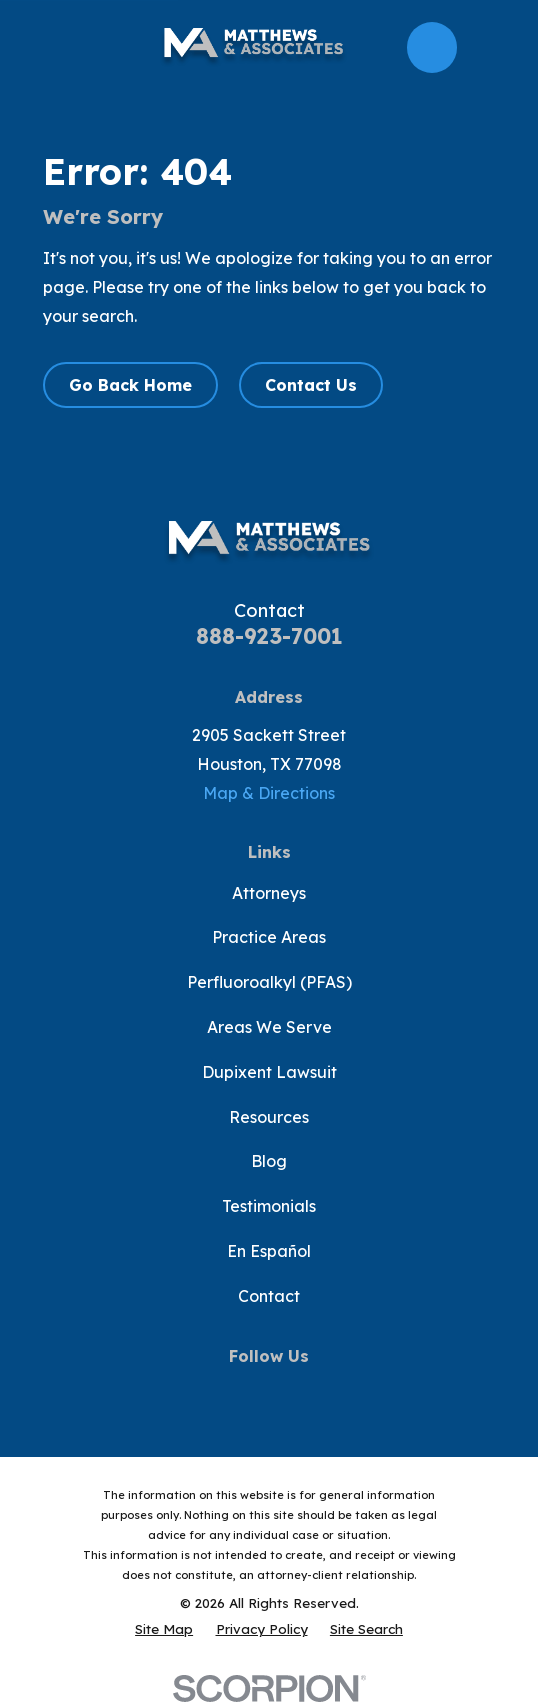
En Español (269, 1251)
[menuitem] (164, 1629)
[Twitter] (225, 1392)
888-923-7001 (269, 636)
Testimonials (269, 1206)
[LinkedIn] (355, 1392)
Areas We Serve (269, 1027)
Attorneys (269, 893)
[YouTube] (269, 1392)
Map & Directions (269, 793)
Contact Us (311, 385)
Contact (269, 1296)
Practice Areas (269, 937)
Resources (269, 1117)
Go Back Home (130, 385)
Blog (269, 1161)
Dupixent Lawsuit (269, 1072)
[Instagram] (312, 1392)
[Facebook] (182, 1392)
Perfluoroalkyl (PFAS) (269, 982)
